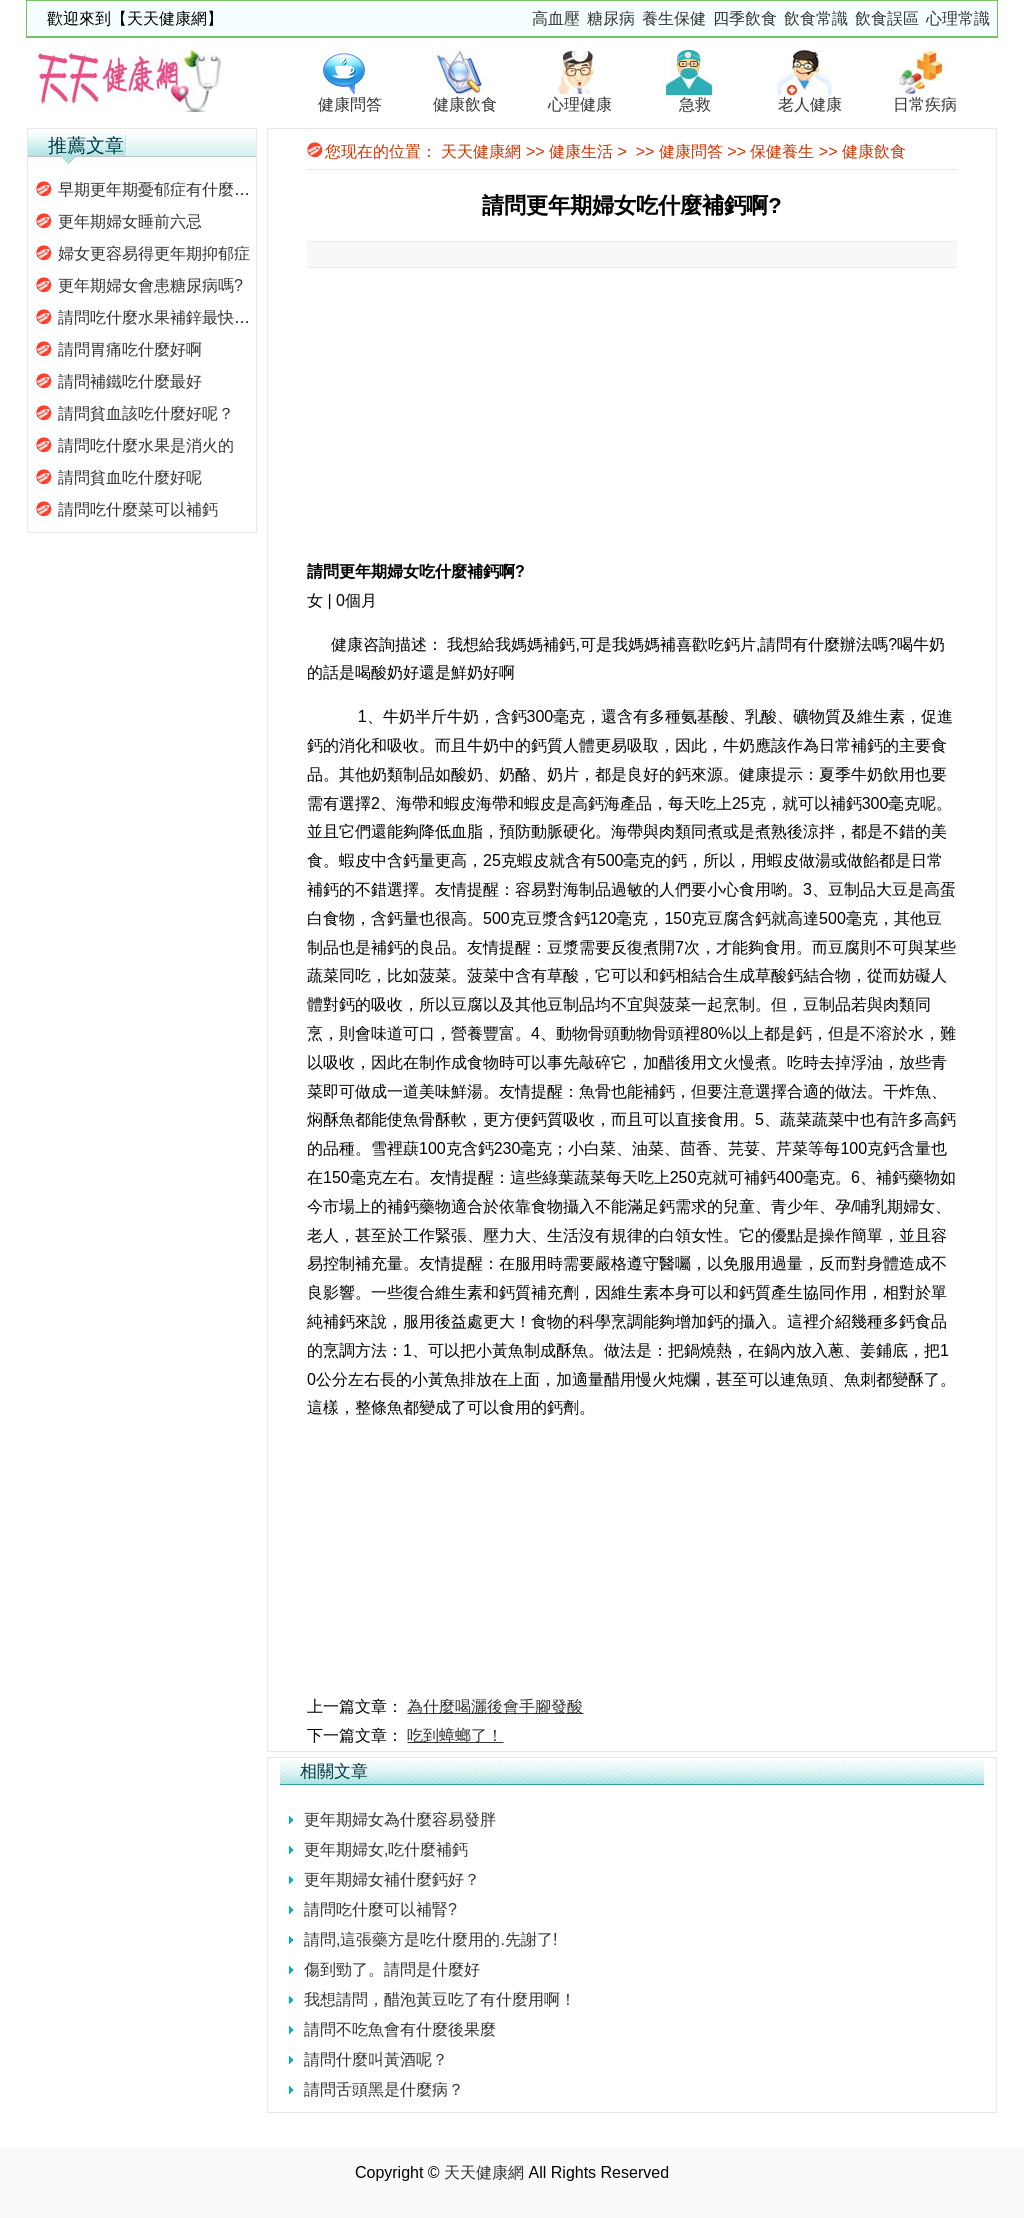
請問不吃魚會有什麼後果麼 (400, 2029)
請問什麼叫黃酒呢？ (376, 2059)
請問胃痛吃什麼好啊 (130, 349)
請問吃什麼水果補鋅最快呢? (158, 317)
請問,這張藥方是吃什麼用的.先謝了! (430, 1939)
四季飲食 (745, 18)
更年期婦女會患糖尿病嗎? (150, 285)
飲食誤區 (887, 18)
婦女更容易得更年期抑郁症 (154, 253)
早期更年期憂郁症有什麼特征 (162, 189)
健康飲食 (874, 151)
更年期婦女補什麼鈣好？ (392, 1879)
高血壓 (556, 18)
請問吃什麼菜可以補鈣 (138, 509)
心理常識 (958, 18)
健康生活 (581, 151)
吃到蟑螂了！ (455, 1735)
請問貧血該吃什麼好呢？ (146, 413)
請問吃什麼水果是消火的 (146, 445)
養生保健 (674, 18)
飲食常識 (816, 18)
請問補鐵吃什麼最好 (130, 381)
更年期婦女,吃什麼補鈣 (386, 1849)
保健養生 (782, 151)
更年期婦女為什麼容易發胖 (400, 1819)
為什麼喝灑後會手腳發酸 (495, 1706)
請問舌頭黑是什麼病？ (384, 2089)
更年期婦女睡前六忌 (130, 221)
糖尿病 (611, 18)
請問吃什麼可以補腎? (380, 1909)
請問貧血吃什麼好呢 (130, 477)
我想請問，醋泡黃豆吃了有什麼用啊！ (440, 1999)
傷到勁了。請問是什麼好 (392, 1969)
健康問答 (691, 151)
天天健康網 (481, 151)
